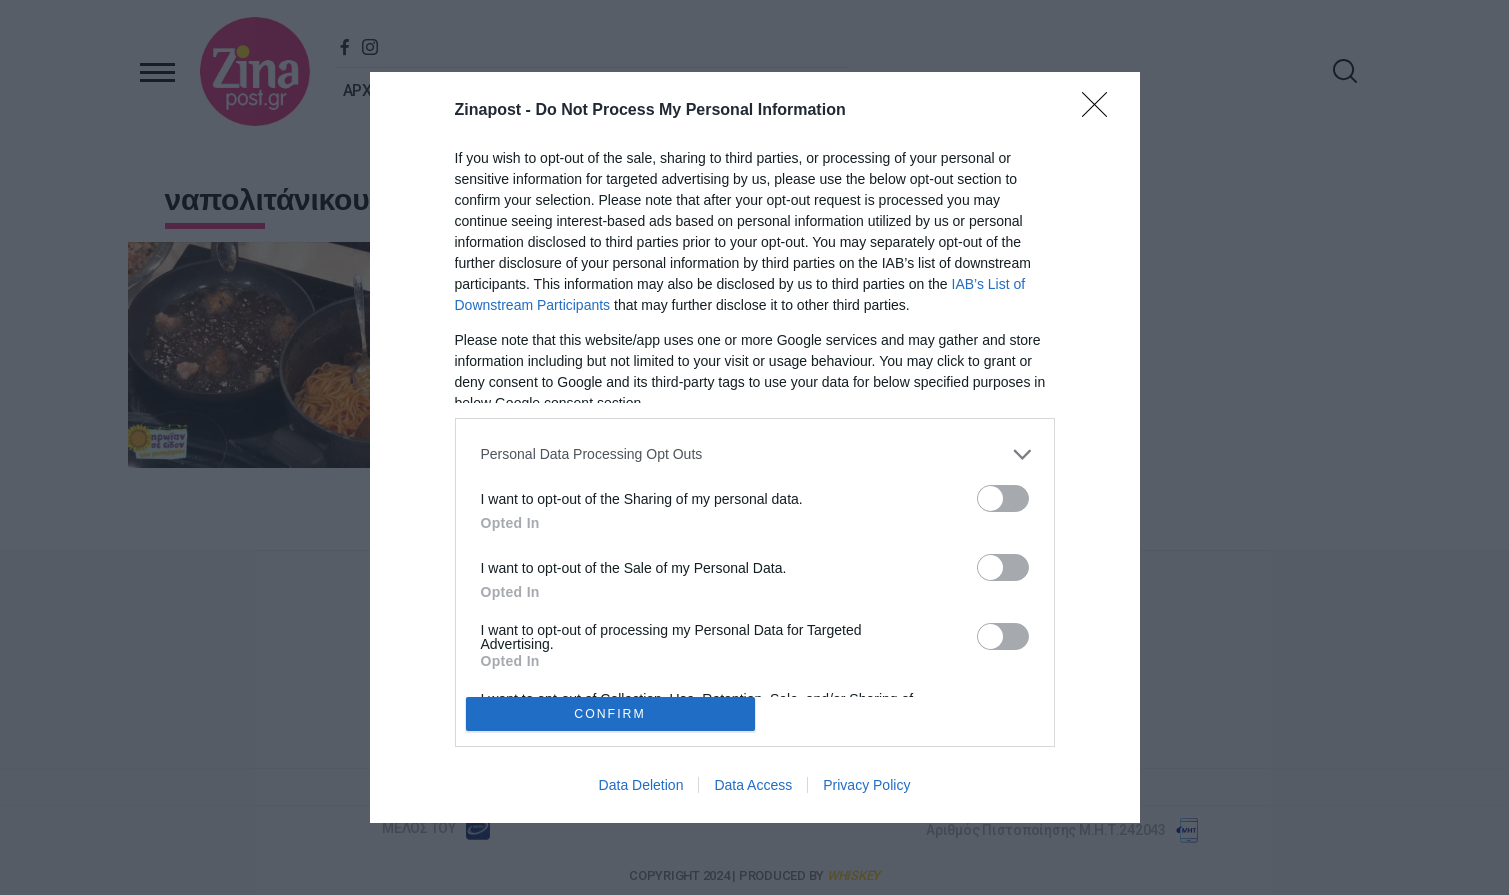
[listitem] (755, 454)
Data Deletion (641, 785)
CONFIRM (610, 714)
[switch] (1003, 498)
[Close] (1101, 111)
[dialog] (755, 448)
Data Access (753, 785)
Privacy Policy (866, 785)
